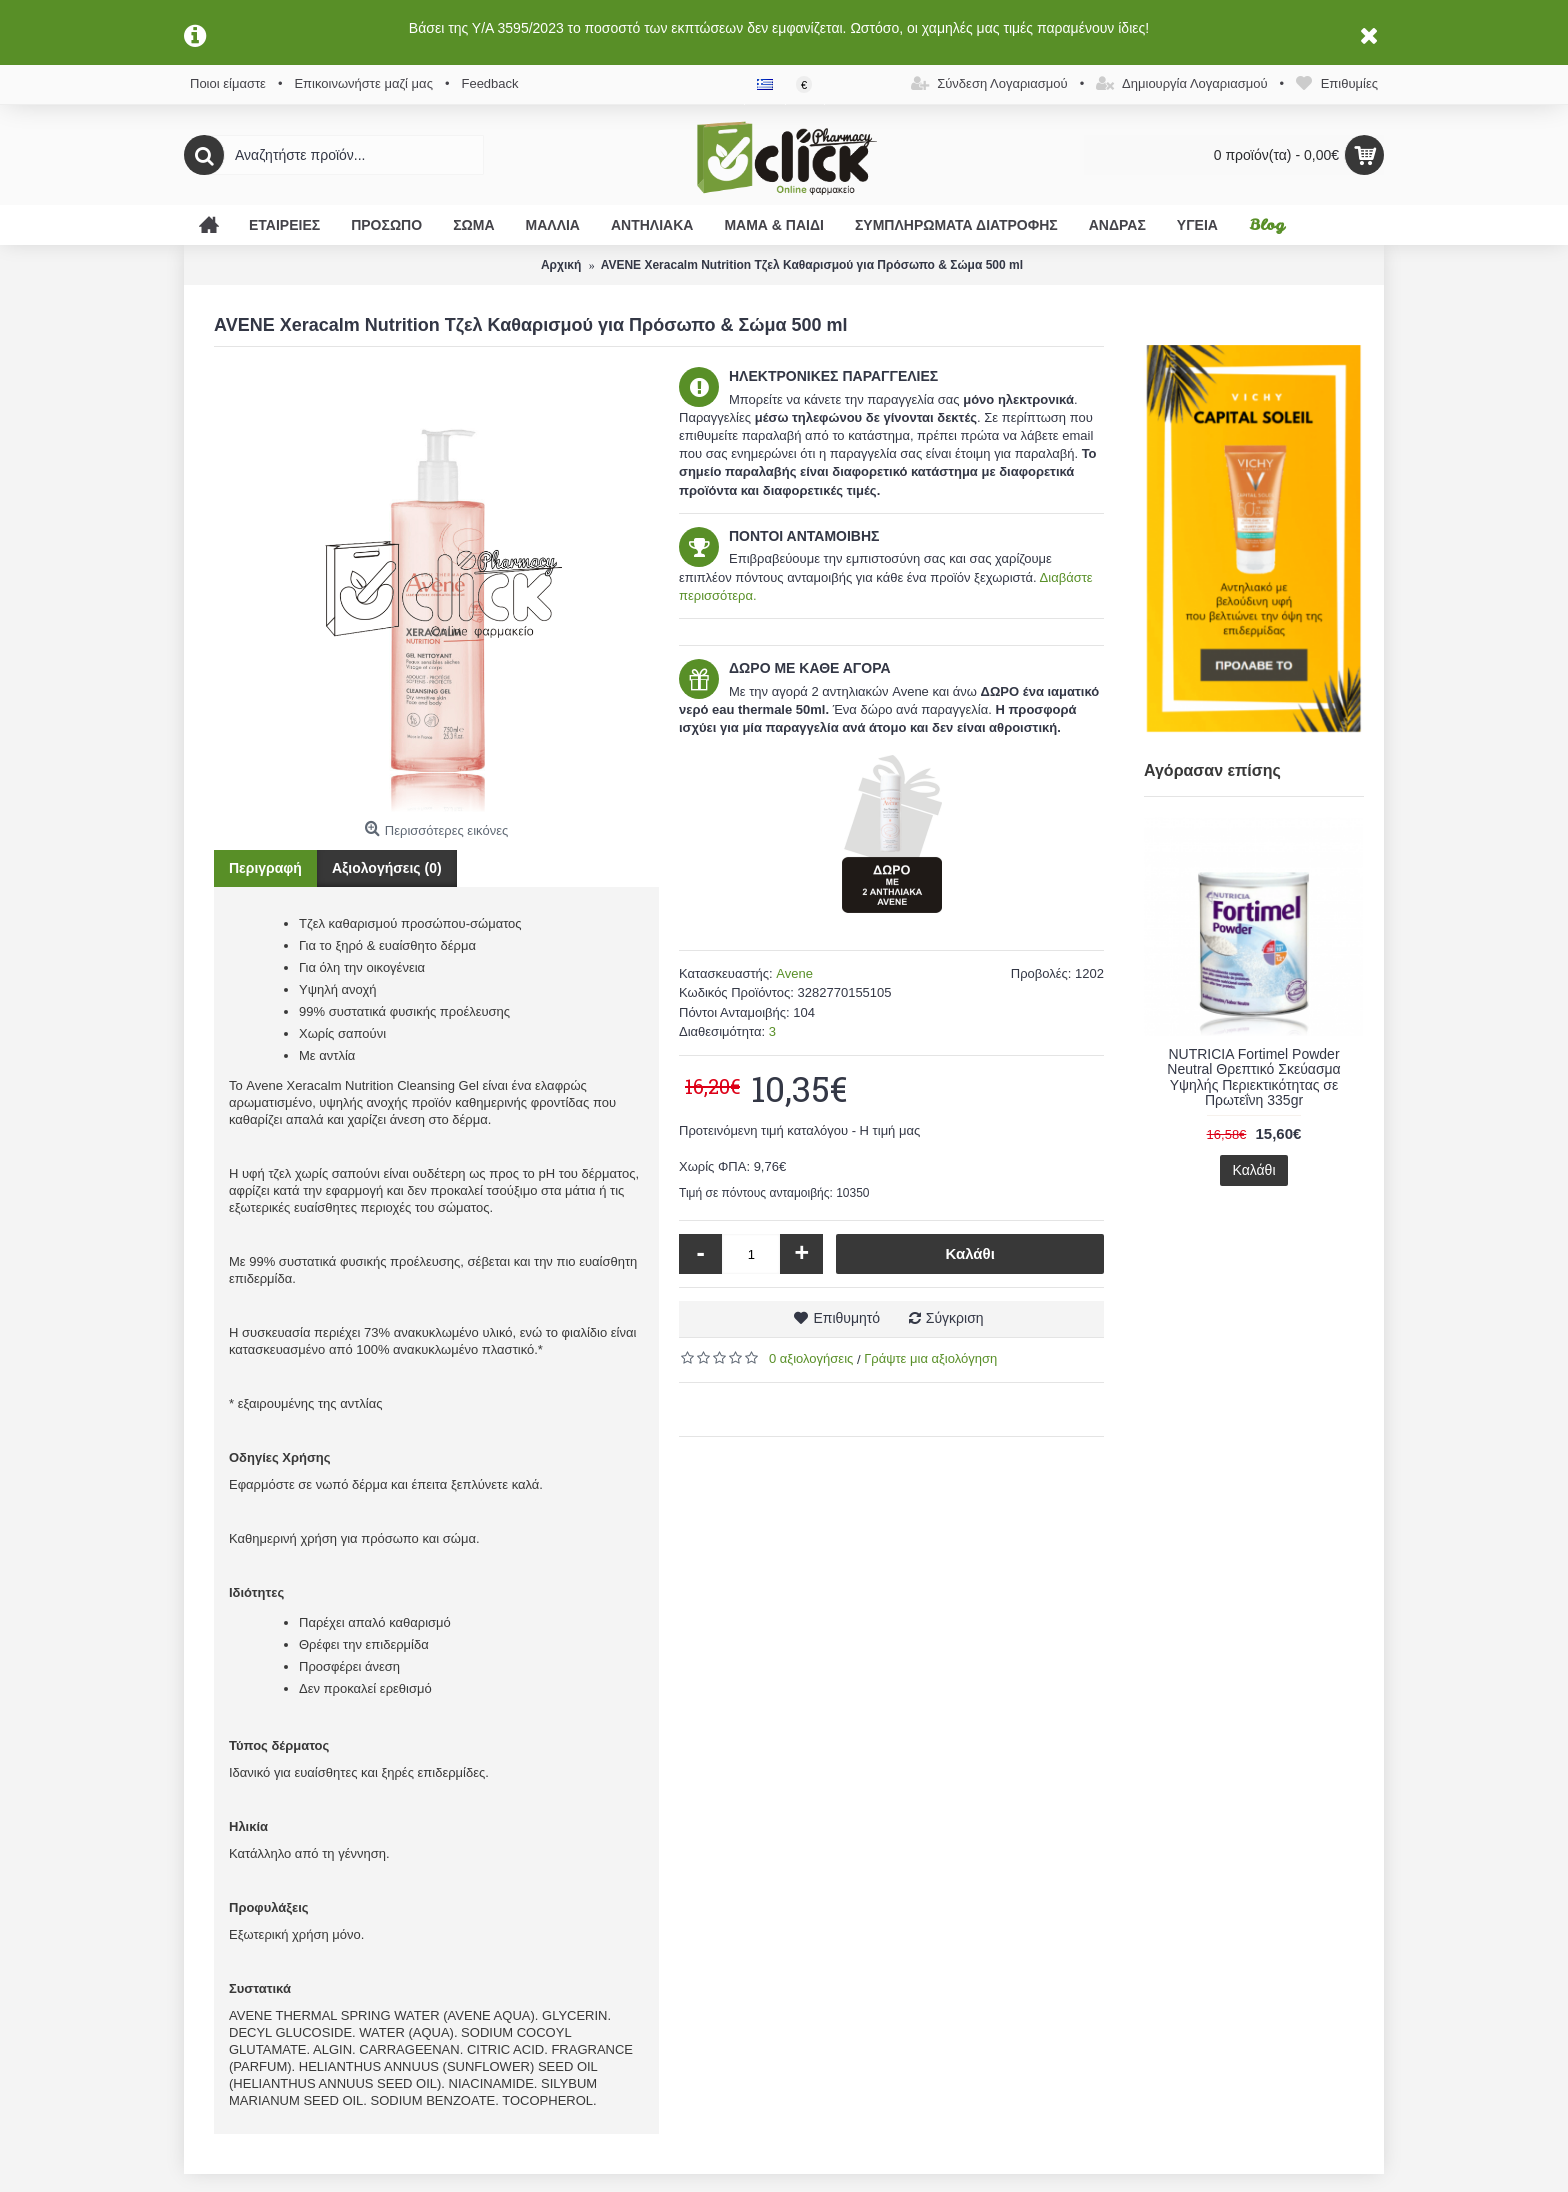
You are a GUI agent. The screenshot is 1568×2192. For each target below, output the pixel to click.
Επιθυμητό (846, 1318)
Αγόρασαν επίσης (1212, 770)
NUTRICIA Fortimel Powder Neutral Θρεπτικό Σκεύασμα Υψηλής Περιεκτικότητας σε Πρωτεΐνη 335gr (1253, 1077)
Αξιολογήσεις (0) (387, 868)
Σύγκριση (955, 1318)
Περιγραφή (265, 868)
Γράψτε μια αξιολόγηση (930, 1358)
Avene (794, 973)
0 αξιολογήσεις (811, 1358)
